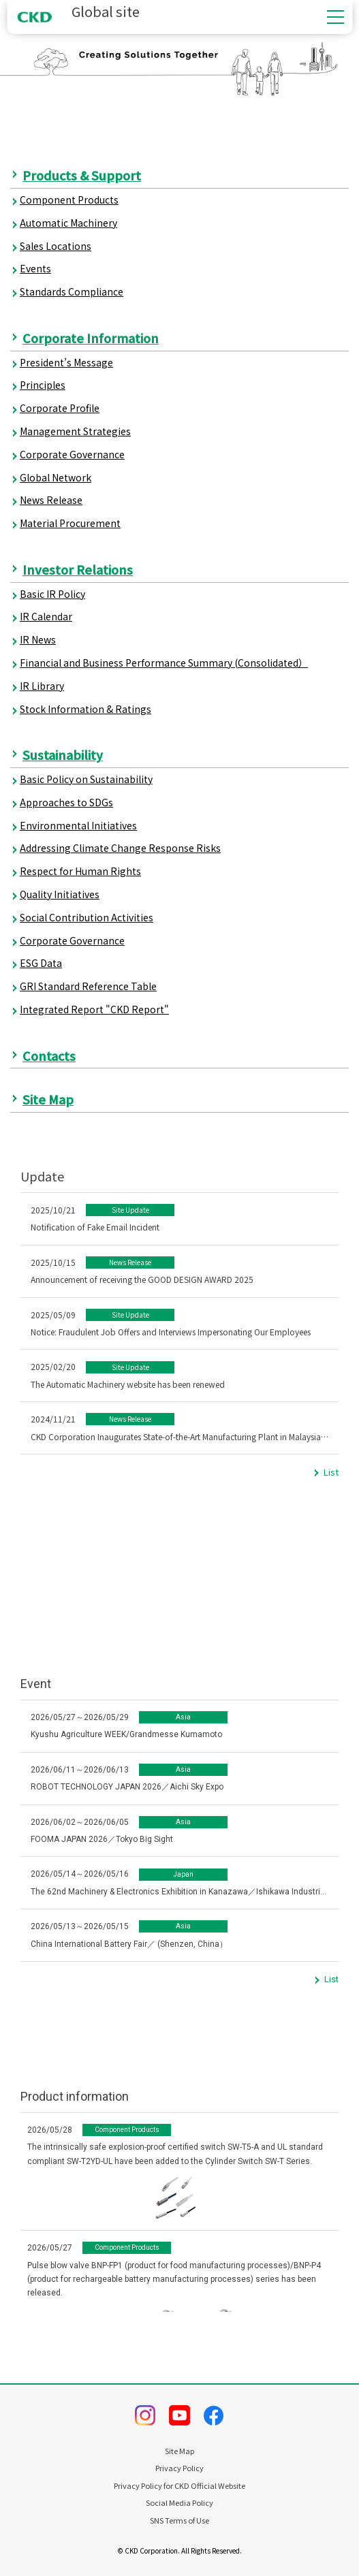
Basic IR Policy (52, 594)
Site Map (48, 1099)
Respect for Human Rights (80, 871)
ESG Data (41, 963)
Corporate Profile (59, 408)
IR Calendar (46, 616)
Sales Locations (55, 246)
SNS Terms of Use (179, 2520)
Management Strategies (75, 431)
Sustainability (62, 754)
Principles (42, 385)
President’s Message (66, 362)
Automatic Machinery (68, 222)
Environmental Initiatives (78, 825)
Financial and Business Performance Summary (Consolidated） (164, 662)
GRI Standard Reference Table (88, 986)
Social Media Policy (179, 2503)
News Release (51, 500)
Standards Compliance (71, 291)
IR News (38, 639)
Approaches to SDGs (66, 802)
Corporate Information (90, 338)
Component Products (69, 199)
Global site (78, 11)
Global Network (55, 477)
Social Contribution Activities (86, 917)
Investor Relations (77, 569)
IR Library (42, 686)
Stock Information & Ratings (85, 709)
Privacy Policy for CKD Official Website (179, 2486)
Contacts (49, 1055)
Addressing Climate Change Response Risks (120, 848)
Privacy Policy (179, 2468)
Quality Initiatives (59, 894)
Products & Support (81, 175)
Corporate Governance (72, 454)
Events (35, 268)
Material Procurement (70, 523)
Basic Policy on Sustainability (86, 779)
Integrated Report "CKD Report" (94, 1009)
